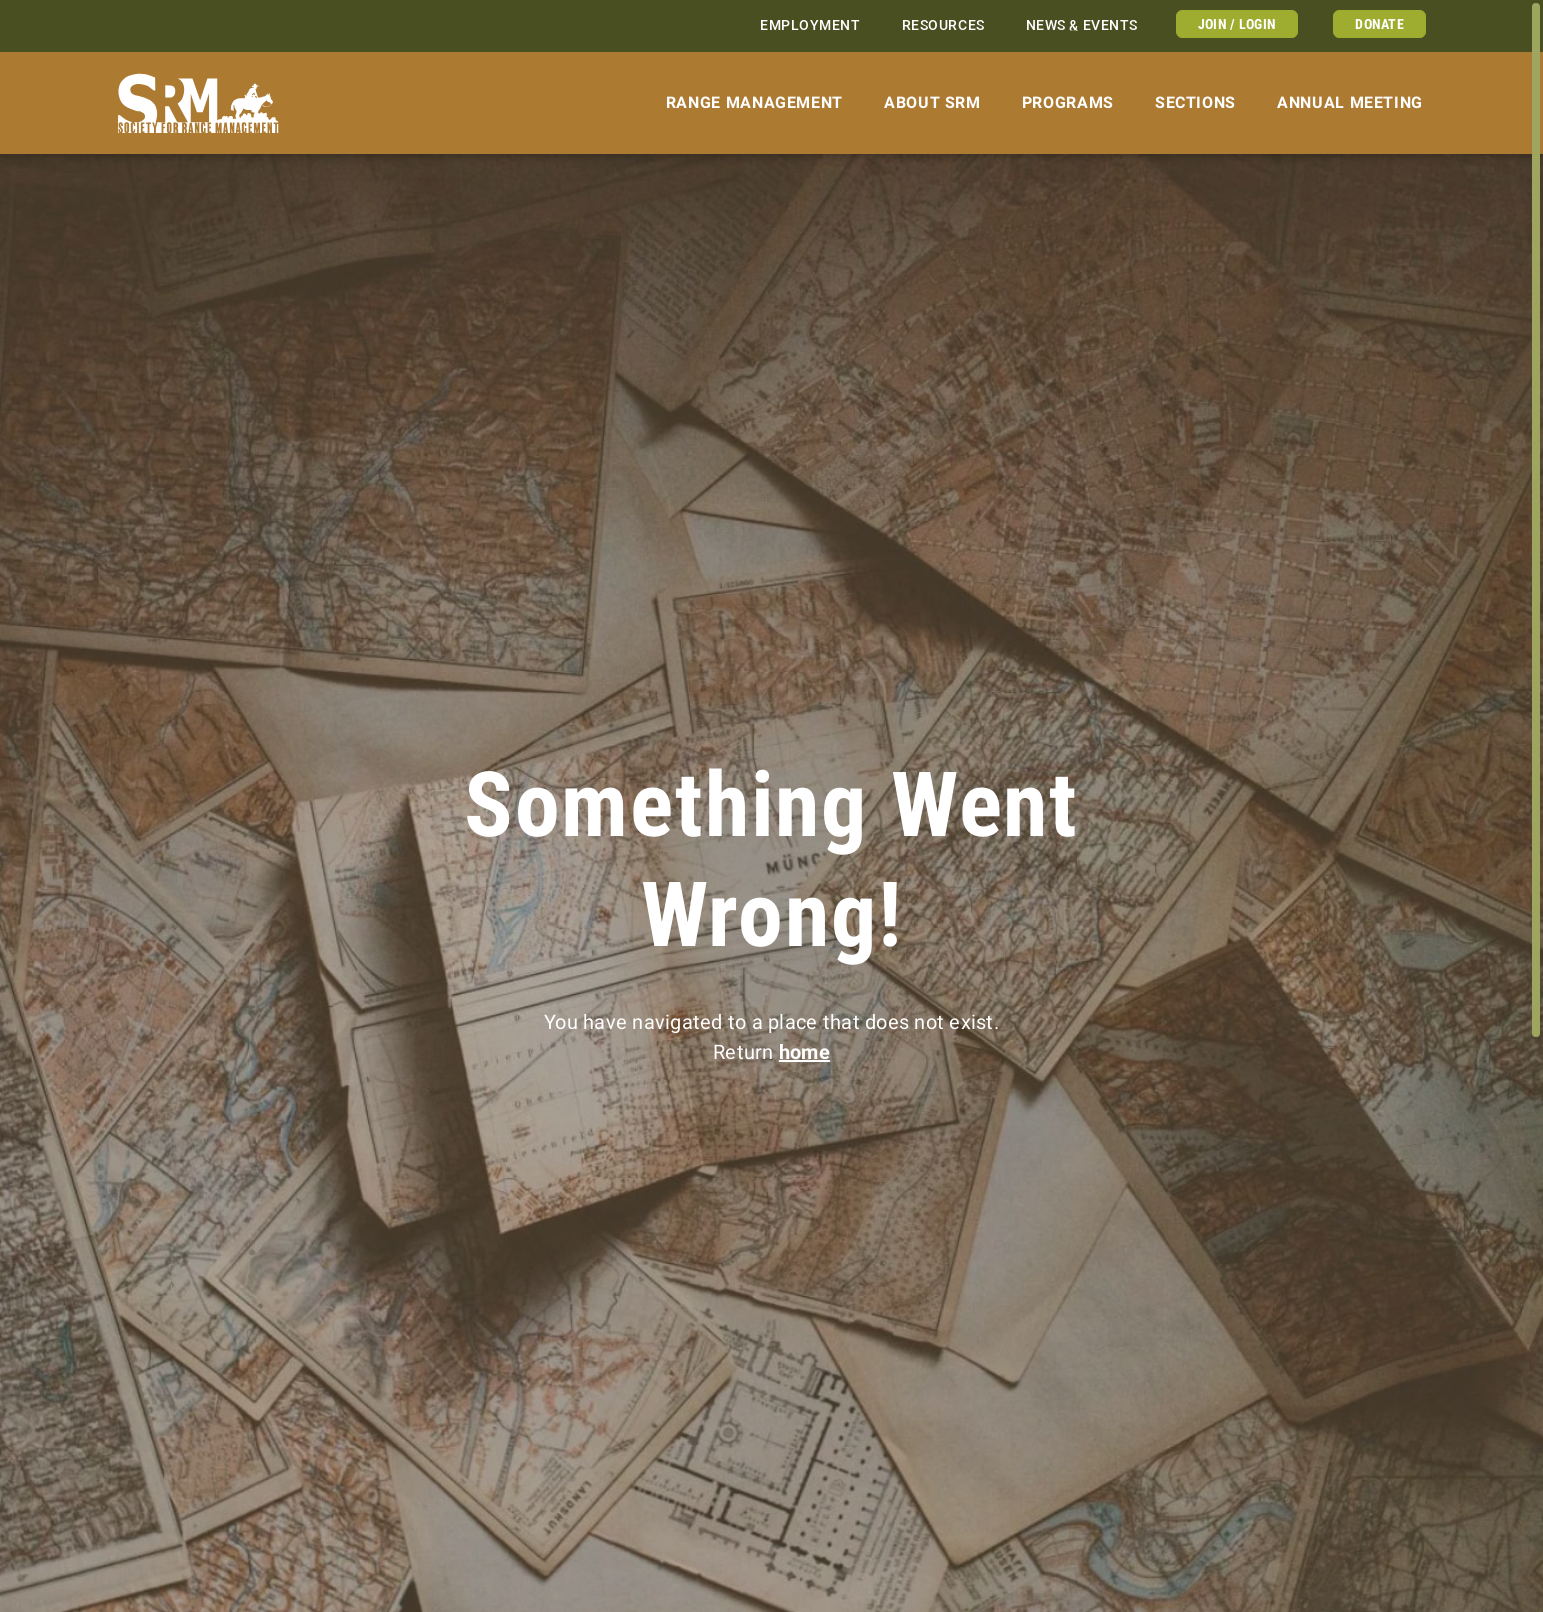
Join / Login (1237, 24)
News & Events (1082, 25)
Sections (1195, 102)
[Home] (198, 103)
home (804, 1052)
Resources (943, 25)
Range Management (754, 102)
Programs (1068, 102)
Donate (1379, 24)
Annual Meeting (1350, 102)
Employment (810, 25)
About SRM (932, 102)
